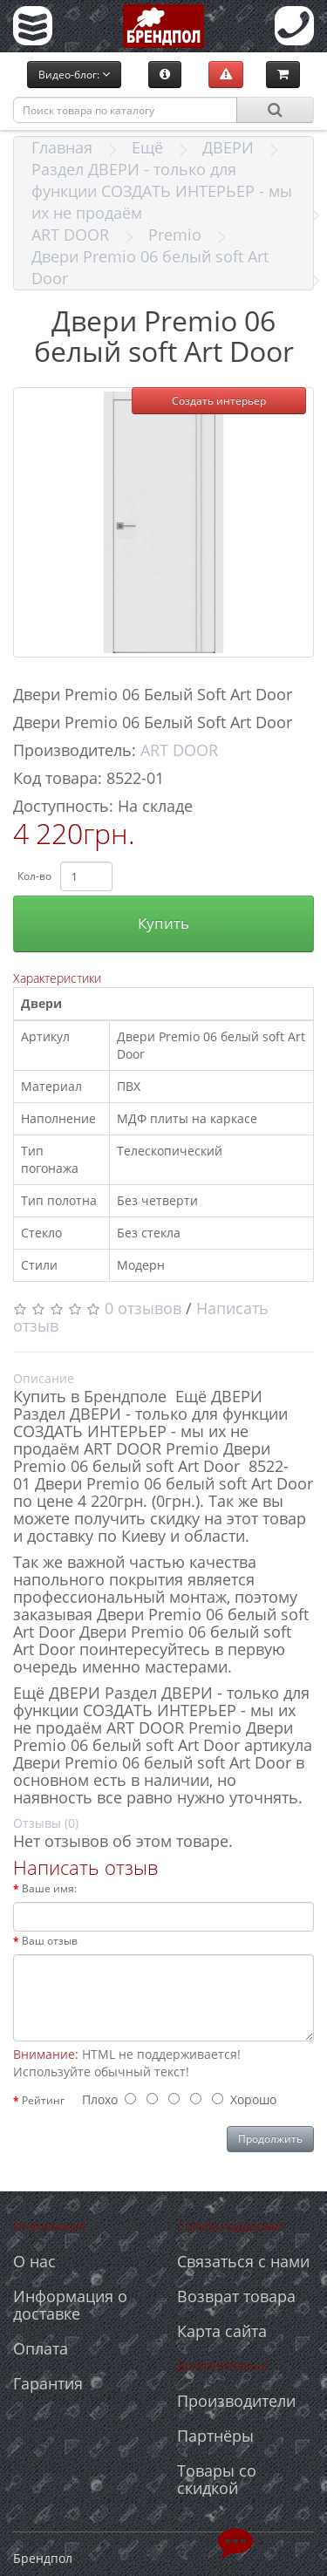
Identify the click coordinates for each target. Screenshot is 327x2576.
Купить (163, 923)
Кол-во (34, 876)
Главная (61, 147)
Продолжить (270, 2138)
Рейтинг (43, 2100)
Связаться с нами (243, 2261)
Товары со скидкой (216, 2479)
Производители (236, 2400)
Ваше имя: (49, 1888)
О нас (34, 2261)
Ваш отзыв (50, 1940)
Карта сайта (222, 2330)
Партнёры (215, 2435)
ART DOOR (70, 234)
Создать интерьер (219, 400)
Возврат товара (236, 2296)
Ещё (147, 147)
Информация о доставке (70, 2305)
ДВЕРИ (228, 147)
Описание (43, 1378)
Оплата (40, 2348)
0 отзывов (143, 1308)
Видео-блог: (74, 74)
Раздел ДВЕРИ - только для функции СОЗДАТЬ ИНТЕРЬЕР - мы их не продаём (161, 191)
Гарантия (48, 2383)
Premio (174, 234)
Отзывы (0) (45, 1823)
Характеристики (57, 978)
